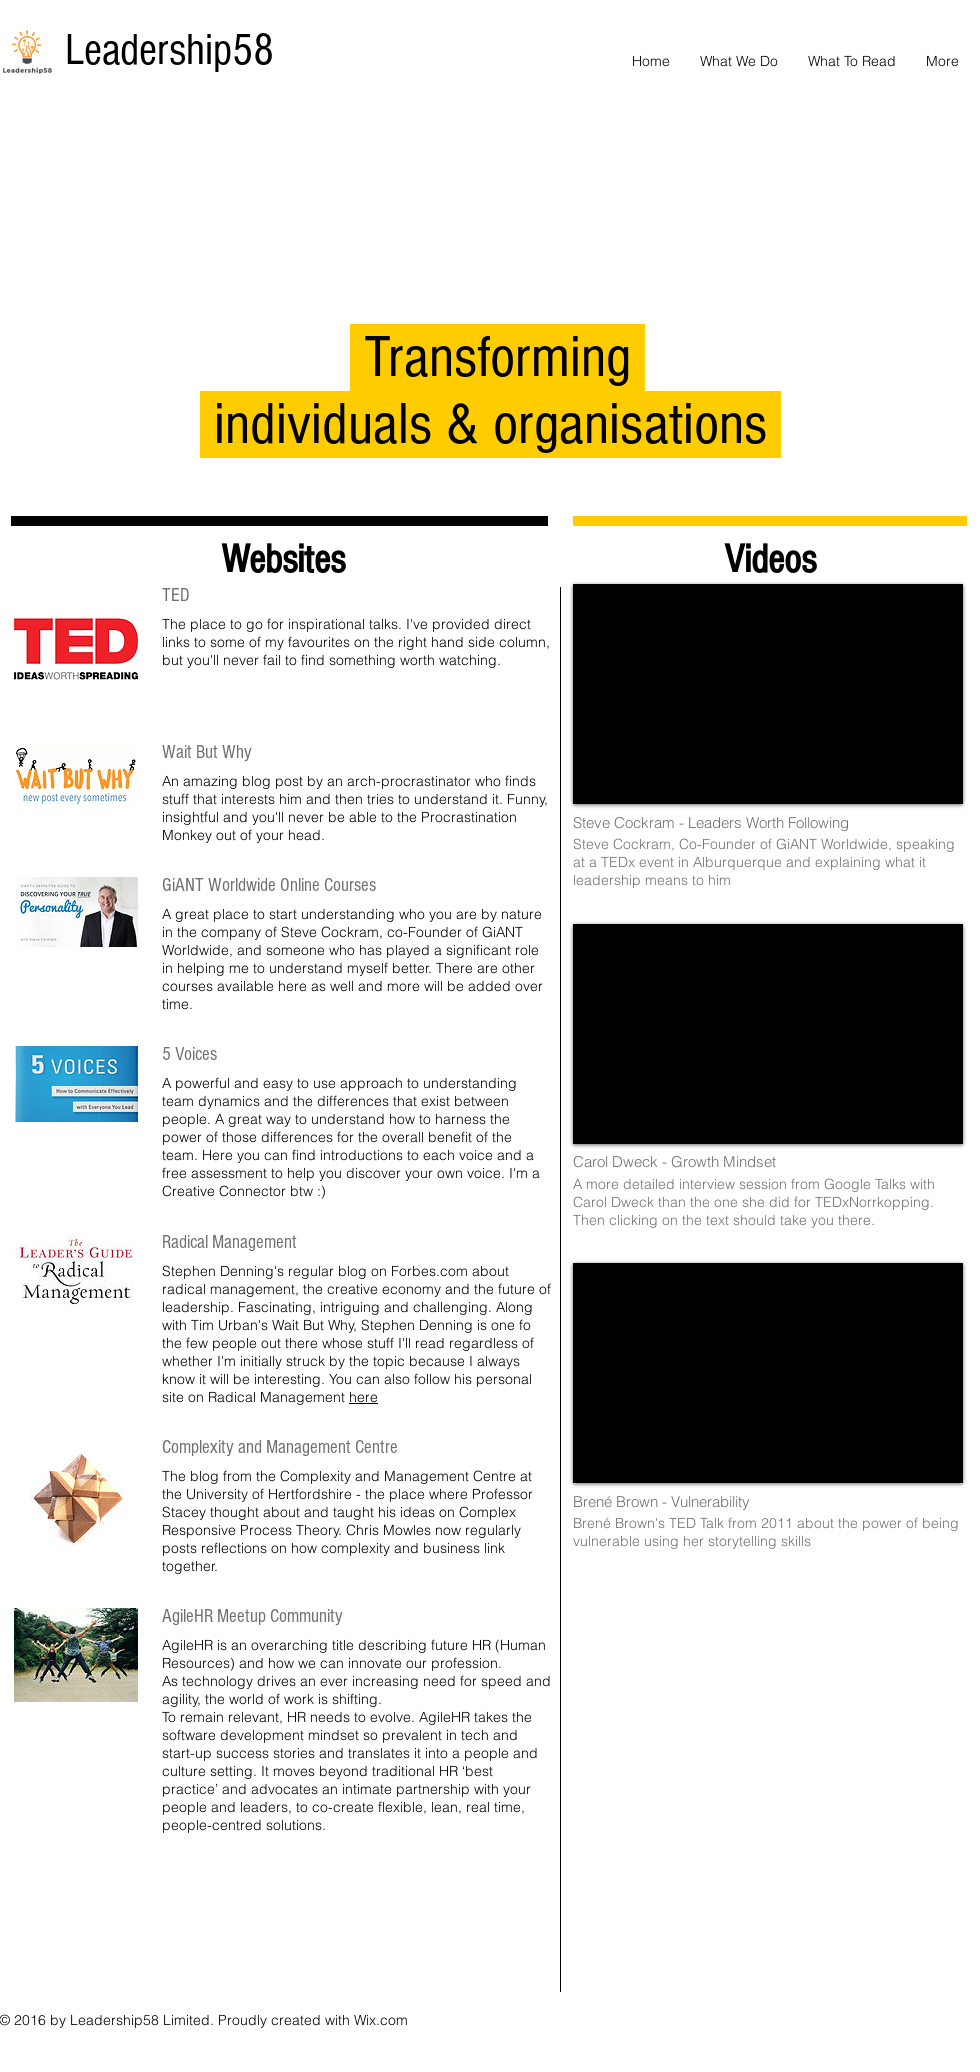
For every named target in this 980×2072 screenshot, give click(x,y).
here (363, 1397)
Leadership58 (169, 50)
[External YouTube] (768, 694)
